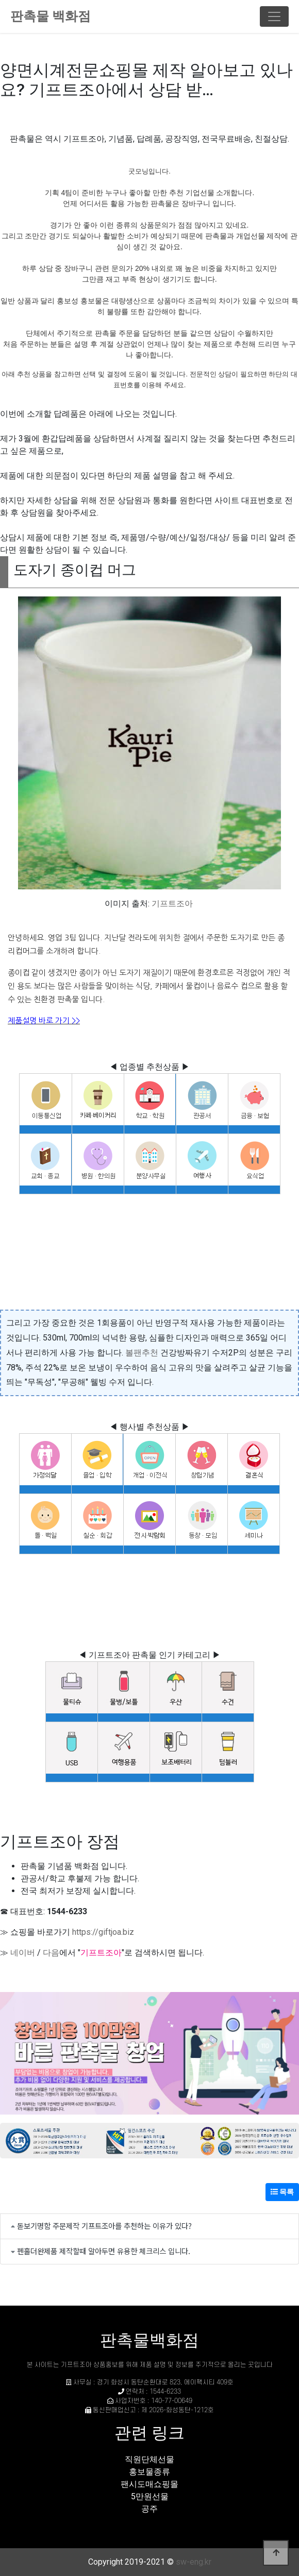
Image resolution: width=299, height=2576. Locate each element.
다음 (51, 1952)
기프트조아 (172, 903)
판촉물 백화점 (50, 16)
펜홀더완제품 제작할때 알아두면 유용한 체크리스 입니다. (103, 2250)
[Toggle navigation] (274, 16)
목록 (282, 2192)
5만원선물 (150, 2496)
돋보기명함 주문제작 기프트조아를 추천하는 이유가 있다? (104, 2225)
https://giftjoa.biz (103, 1932)
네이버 (22, 1952)
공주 (149, 2509)
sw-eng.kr (193, 2562)
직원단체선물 (149, 2459)
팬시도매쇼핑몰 (149, 2484)
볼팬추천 (141, 1353)
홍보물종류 (149, 2472)
